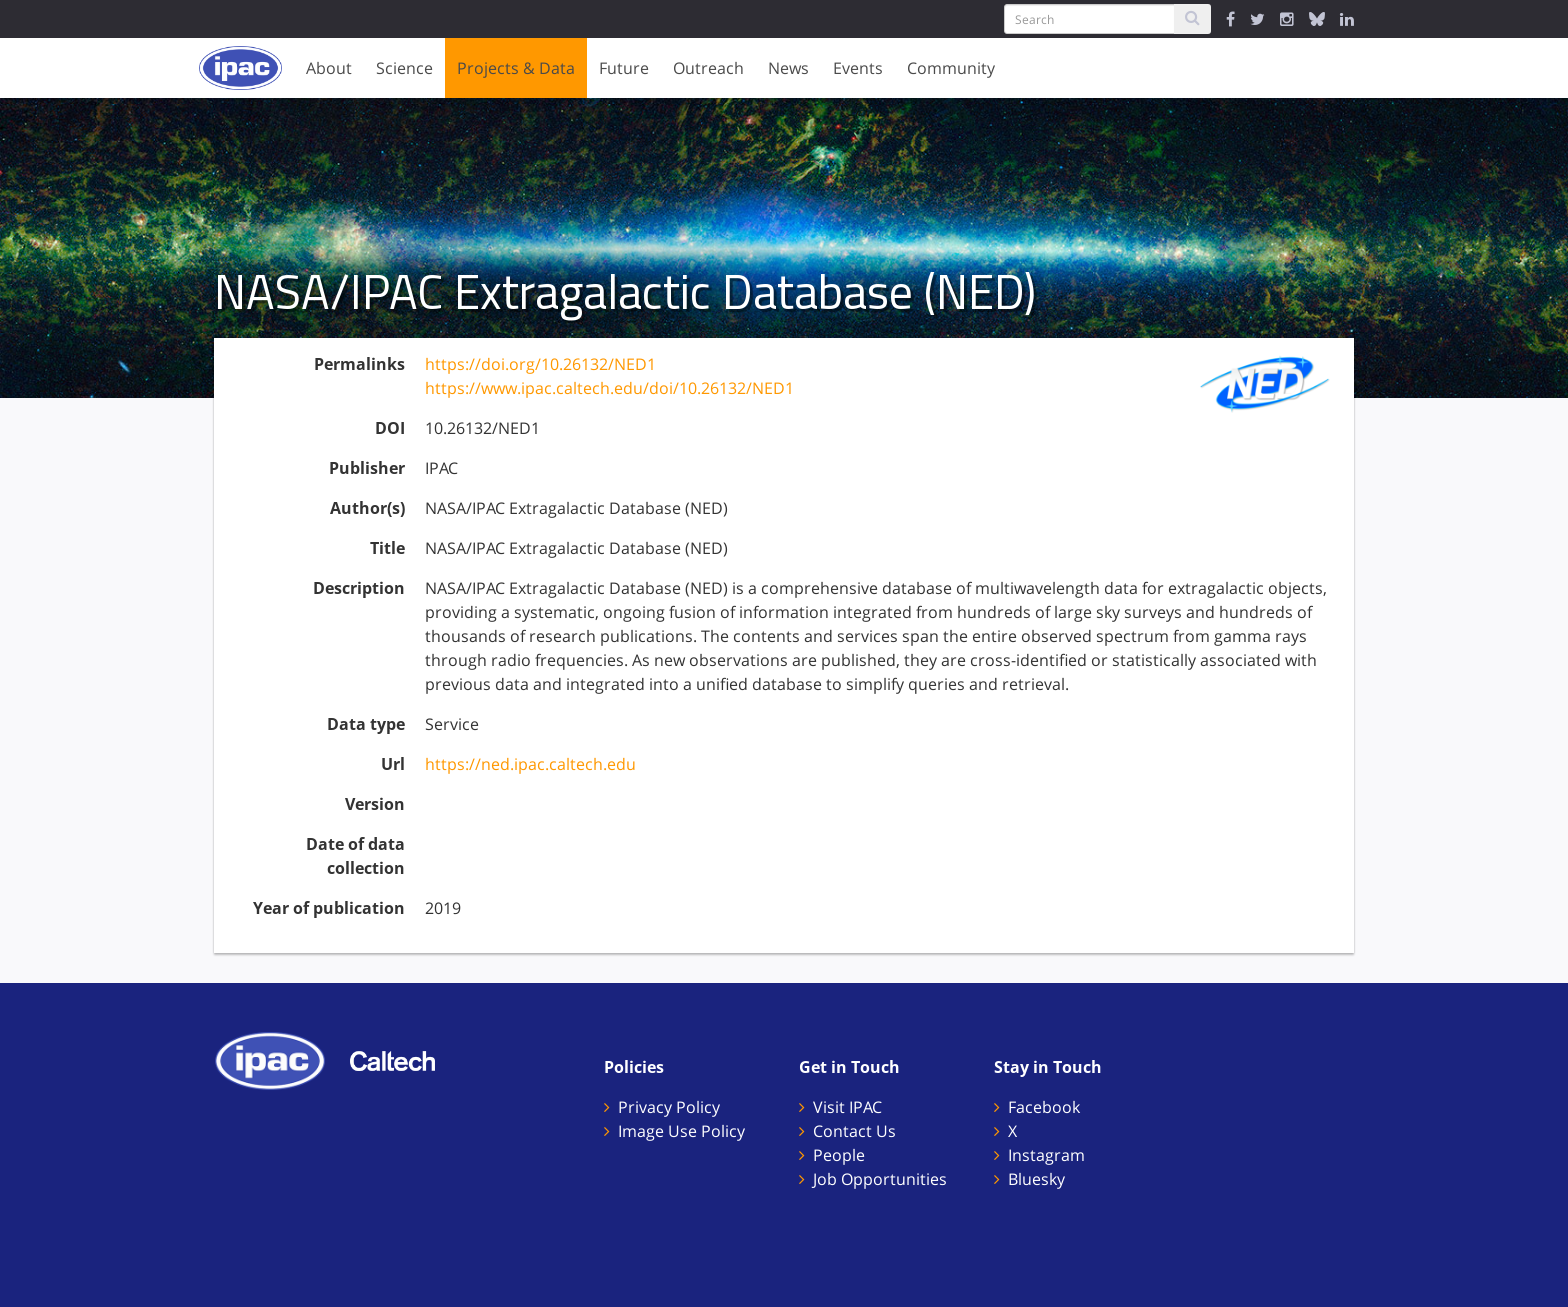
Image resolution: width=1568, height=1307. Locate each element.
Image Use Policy (681, 1131)
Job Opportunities (880, 1179)
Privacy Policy (669, 1107)
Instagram (1046, 1155)
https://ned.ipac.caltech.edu (530, 764)
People (839, 1155)
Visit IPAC (847, 1107)
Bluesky (1036, 1179)
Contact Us (854, 1131)
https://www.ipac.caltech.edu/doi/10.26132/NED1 (609, 388)
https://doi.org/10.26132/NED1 (540, 364)
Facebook (1044, 1107)
